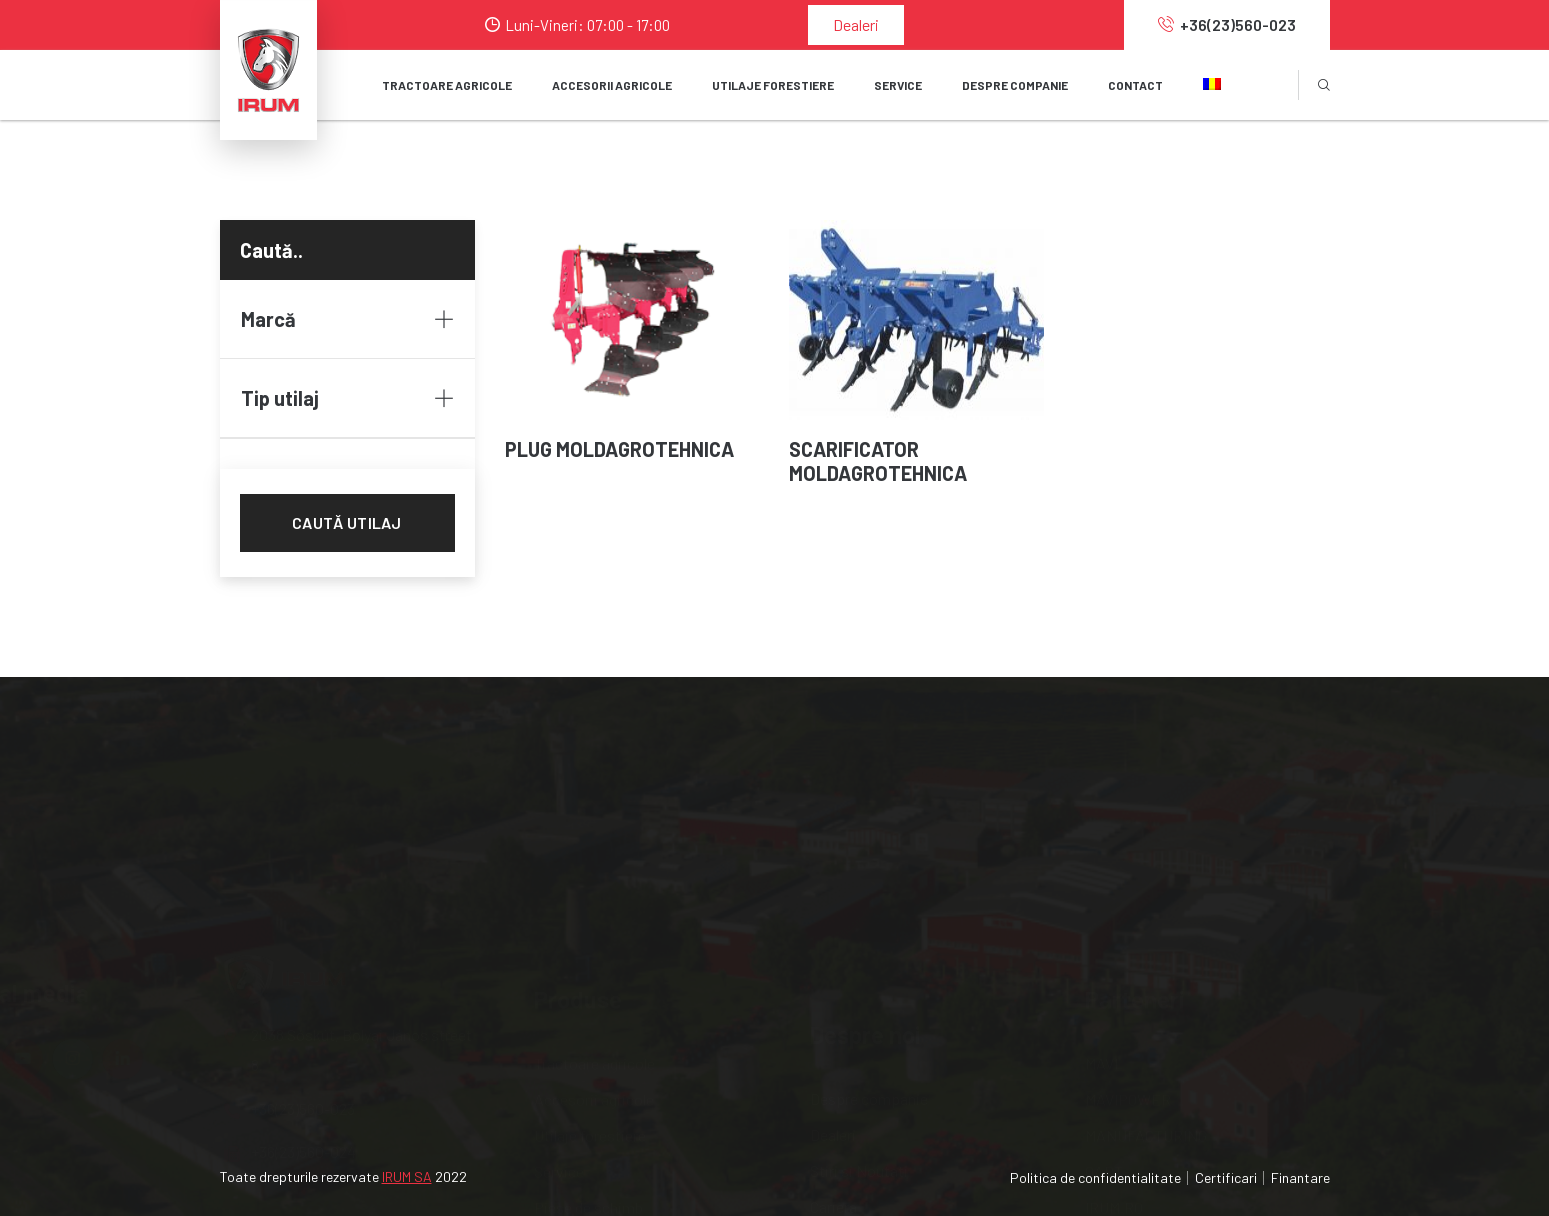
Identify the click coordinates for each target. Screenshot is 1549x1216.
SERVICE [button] (898, 85)
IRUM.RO (1114, 970)
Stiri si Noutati (859, 898)
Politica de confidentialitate (1095, 1177)
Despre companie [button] (1015, 85)
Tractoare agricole (447, 85)
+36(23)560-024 (290, 945)
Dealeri (856, 24)
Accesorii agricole (594, 862)
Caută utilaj (347, 522)
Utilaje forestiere (590, 898)
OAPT (1104, 934)
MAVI (1101, 826)
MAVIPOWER (1128, 862)
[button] (1212, 85)
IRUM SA (407, 1176)
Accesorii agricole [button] (612, 85)
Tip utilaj (347, 398)
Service (559, 934)
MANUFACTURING (1146, 898)
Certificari (1226, 1177)
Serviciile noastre (868, 1006)
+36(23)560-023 (1227, 24)
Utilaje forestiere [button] (773, 85)
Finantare (1300, 1177)
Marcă (347, 319)
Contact (1135, 85)
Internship (844, 970)
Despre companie (869, 826)
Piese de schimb (588, 970)
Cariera (833, 934)
